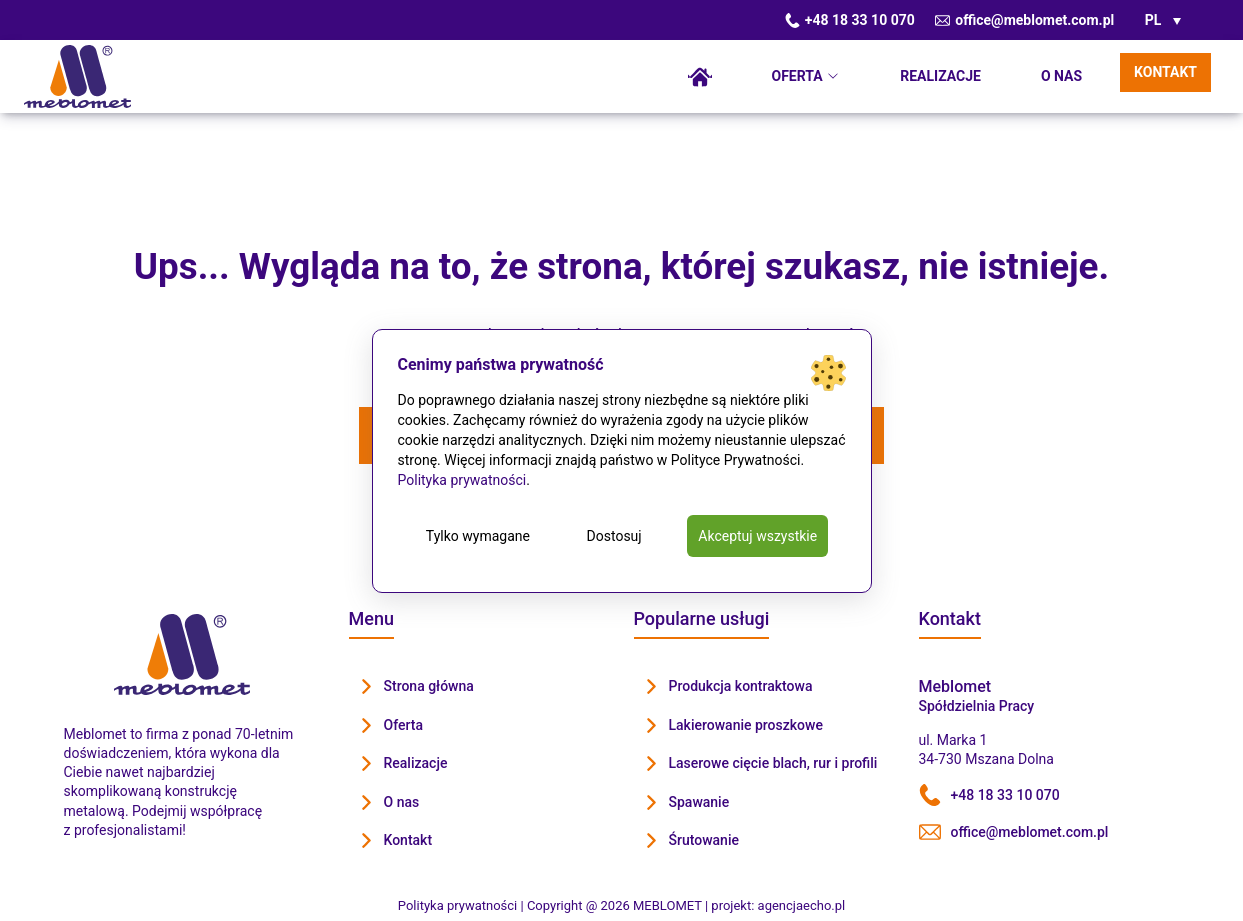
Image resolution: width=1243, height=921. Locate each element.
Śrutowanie (704, 840)
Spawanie (699, 802)
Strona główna (700, 77)
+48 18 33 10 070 (850, 20)
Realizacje (940, 76)
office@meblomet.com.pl (1024, 20)
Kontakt (1165, 72)
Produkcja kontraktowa (741, 686)
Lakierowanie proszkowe (746, 725)
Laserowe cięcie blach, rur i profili (773, 763)
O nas (1061, 76)
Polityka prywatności (462, 480)
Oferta (797, 76)
